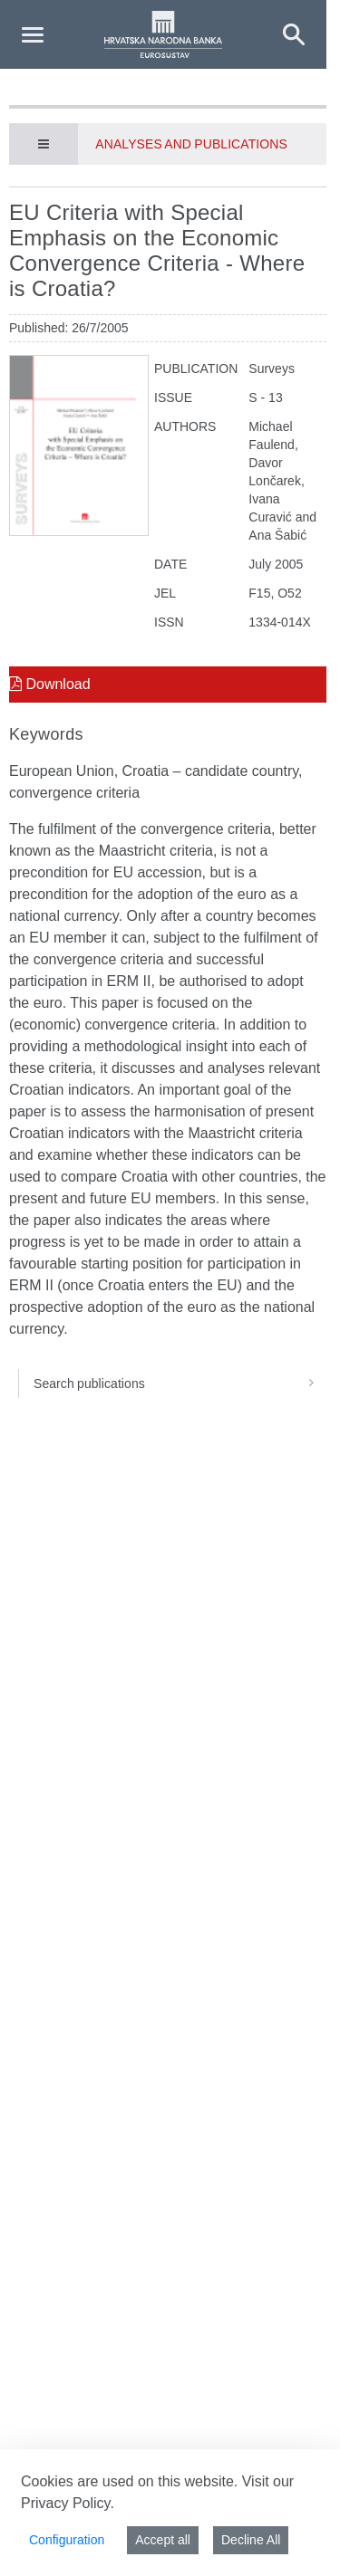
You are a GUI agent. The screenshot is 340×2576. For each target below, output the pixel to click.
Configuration (66, 2540)
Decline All (250, 2540)
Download (50, 684)
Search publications (180, 1383)
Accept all (162, 2540)
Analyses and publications (191, 144)
